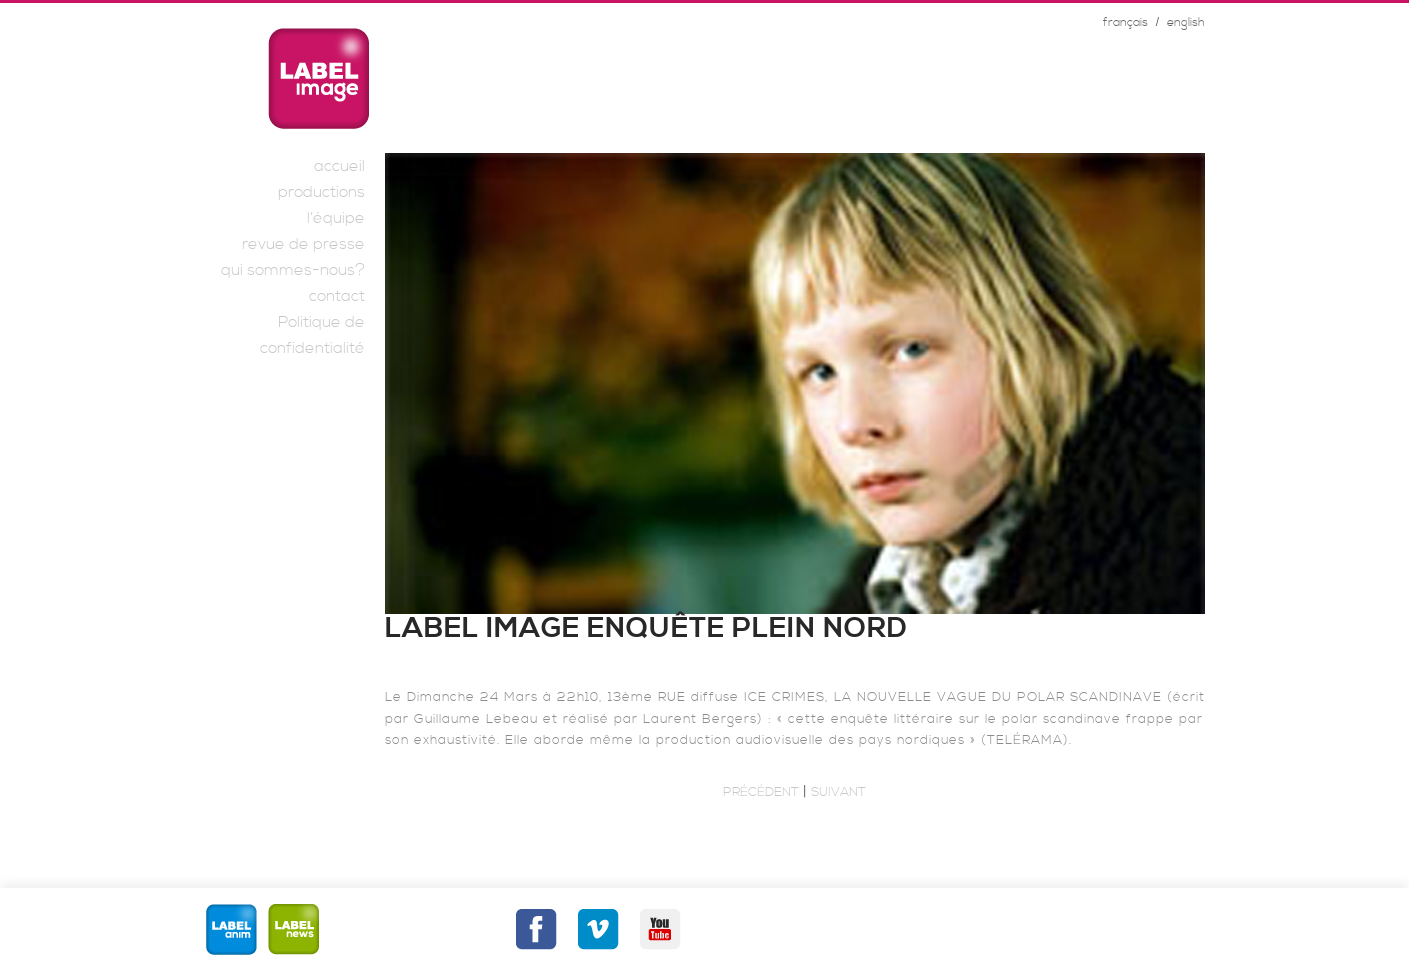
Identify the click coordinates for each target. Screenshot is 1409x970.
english (1186, 22)
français (1125, 22)
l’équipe (336, 218)
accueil (339, 166)
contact (337, 296)
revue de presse (303, 244)
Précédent (761, 792)
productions (321, 192)
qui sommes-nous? (293, 270)
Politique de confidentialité (312, 335)
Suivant (838, 792)
